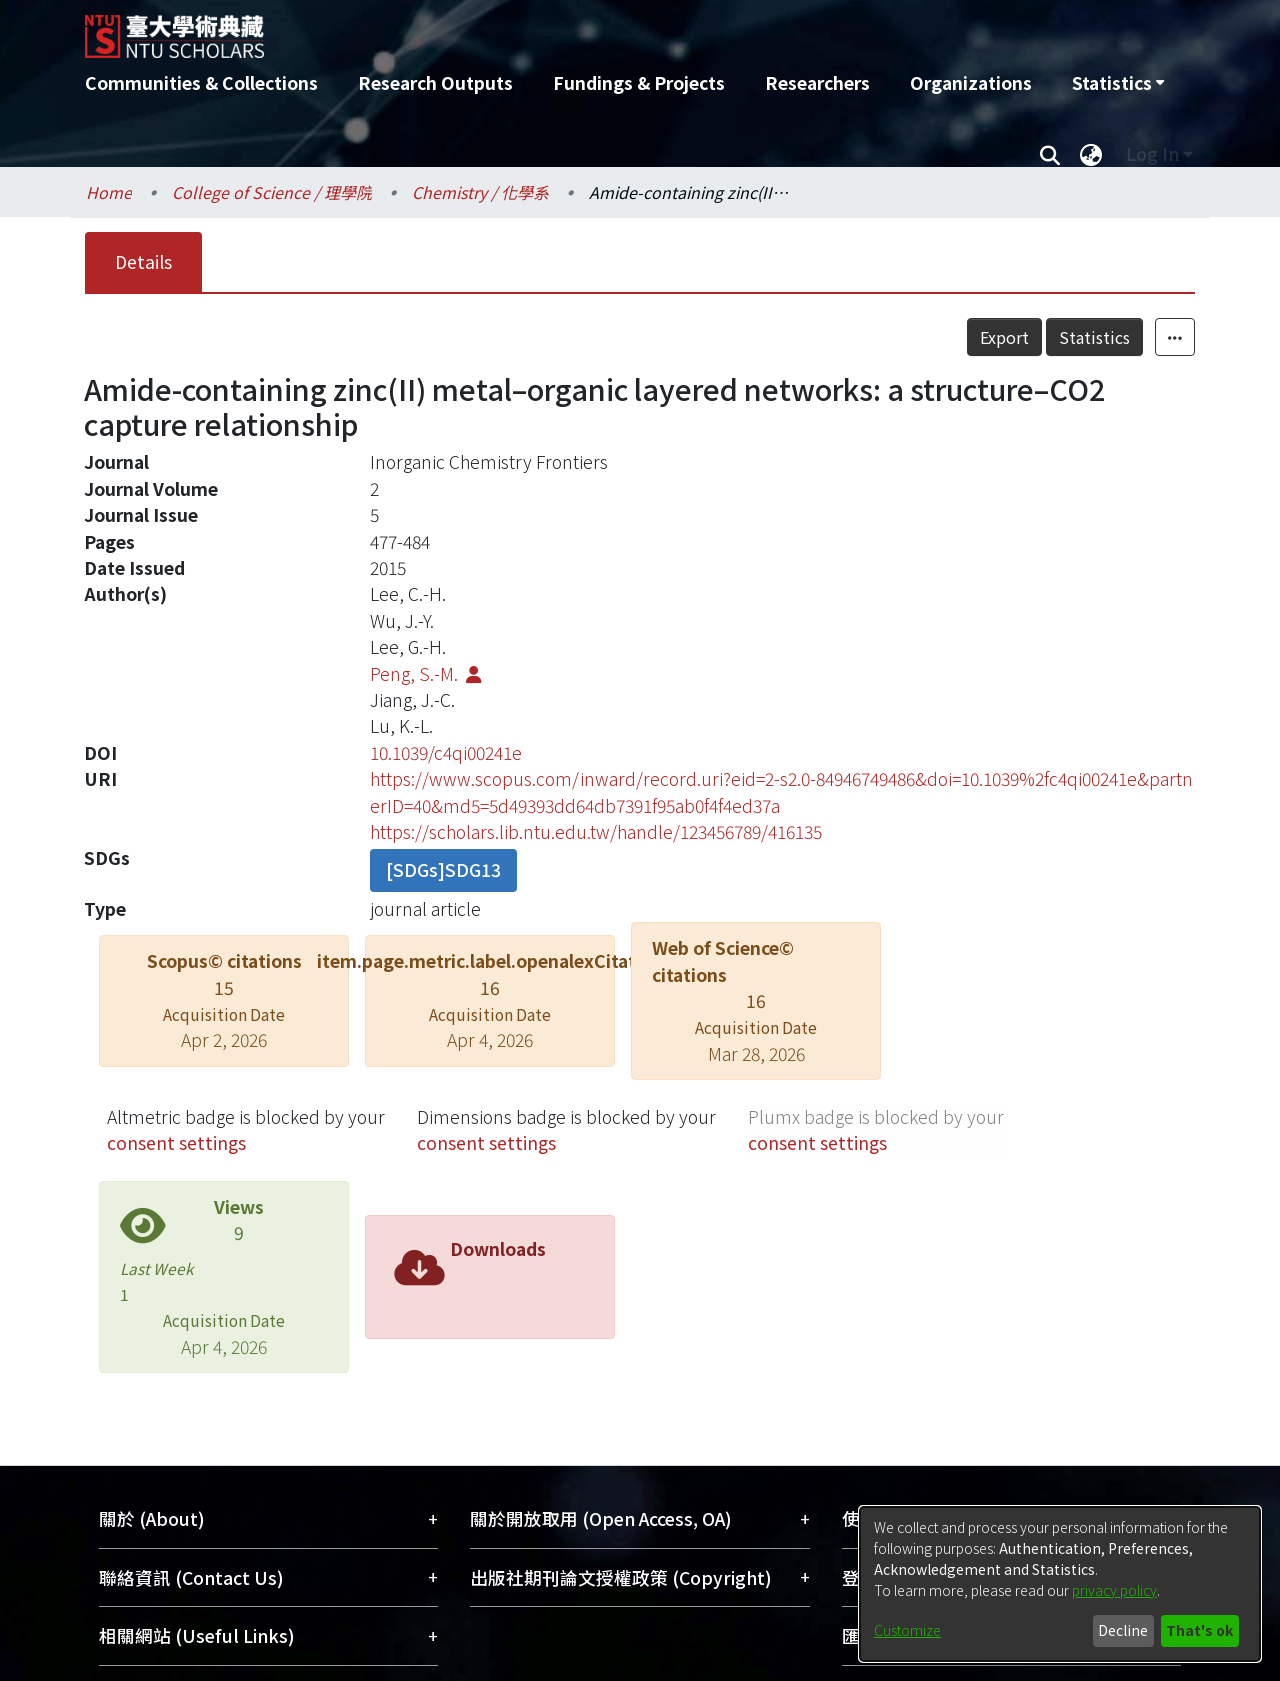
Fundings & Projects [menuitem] (639, 82)
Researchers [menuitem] (817, 82)
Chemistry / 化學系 (480, 192)
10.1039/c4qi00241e (446, 752)
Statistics (1094, 337)
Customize (907, 1630)
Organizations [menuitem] (971, 82)
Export (1004, 337)
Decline (1123, 1630)
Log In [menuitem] (1152, 153)
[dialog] (1060, 1584)
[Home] (532, 29)
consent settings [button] (176, 1142)
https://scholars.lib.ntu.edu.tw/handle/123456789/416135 (596, 831)
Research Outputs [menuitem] (435, 82)
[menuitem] (1118, 83)
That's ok (1199, 1630)
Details (143, 261)
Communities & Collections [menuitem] (201, 82)
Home (109, 192)
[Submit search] (1049, 154)
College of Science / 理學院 (272, 192)
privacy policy (1114, 1590)
